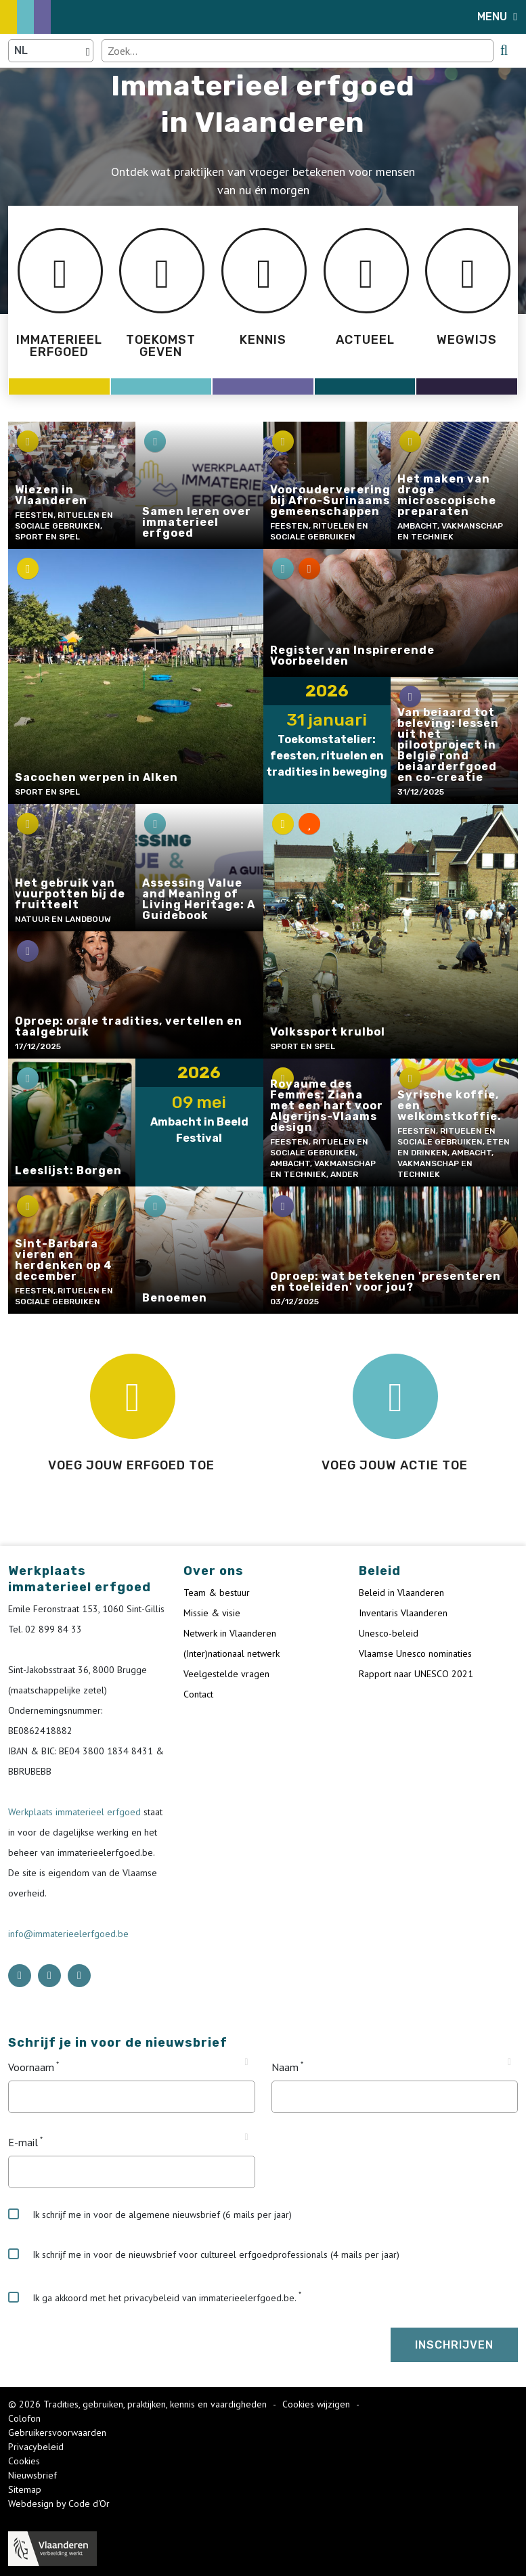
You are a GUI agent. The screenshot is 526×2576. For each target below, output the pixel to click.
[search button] (504, 50)
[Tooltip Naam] (509, 2062)
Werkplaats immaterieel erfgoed (76, 1812)
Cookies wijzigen (317, 2404)
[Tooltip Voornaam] (246, 2062)
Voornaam (31, 2067)
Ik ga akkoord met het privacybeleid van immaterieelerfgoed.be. (152, 2298)
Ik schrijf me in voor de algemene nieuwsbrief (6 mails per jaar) (150, 2214)
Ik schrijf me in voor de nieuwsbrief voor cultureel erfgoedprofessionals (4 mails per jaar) (203, 2254)
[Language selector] (50, 50)
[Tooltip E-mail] (246, 2137)
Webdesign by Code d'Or (59, 2503)
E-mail (23, 2142)
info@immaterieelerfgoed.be (68, 1934)
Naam (285, 2067)
